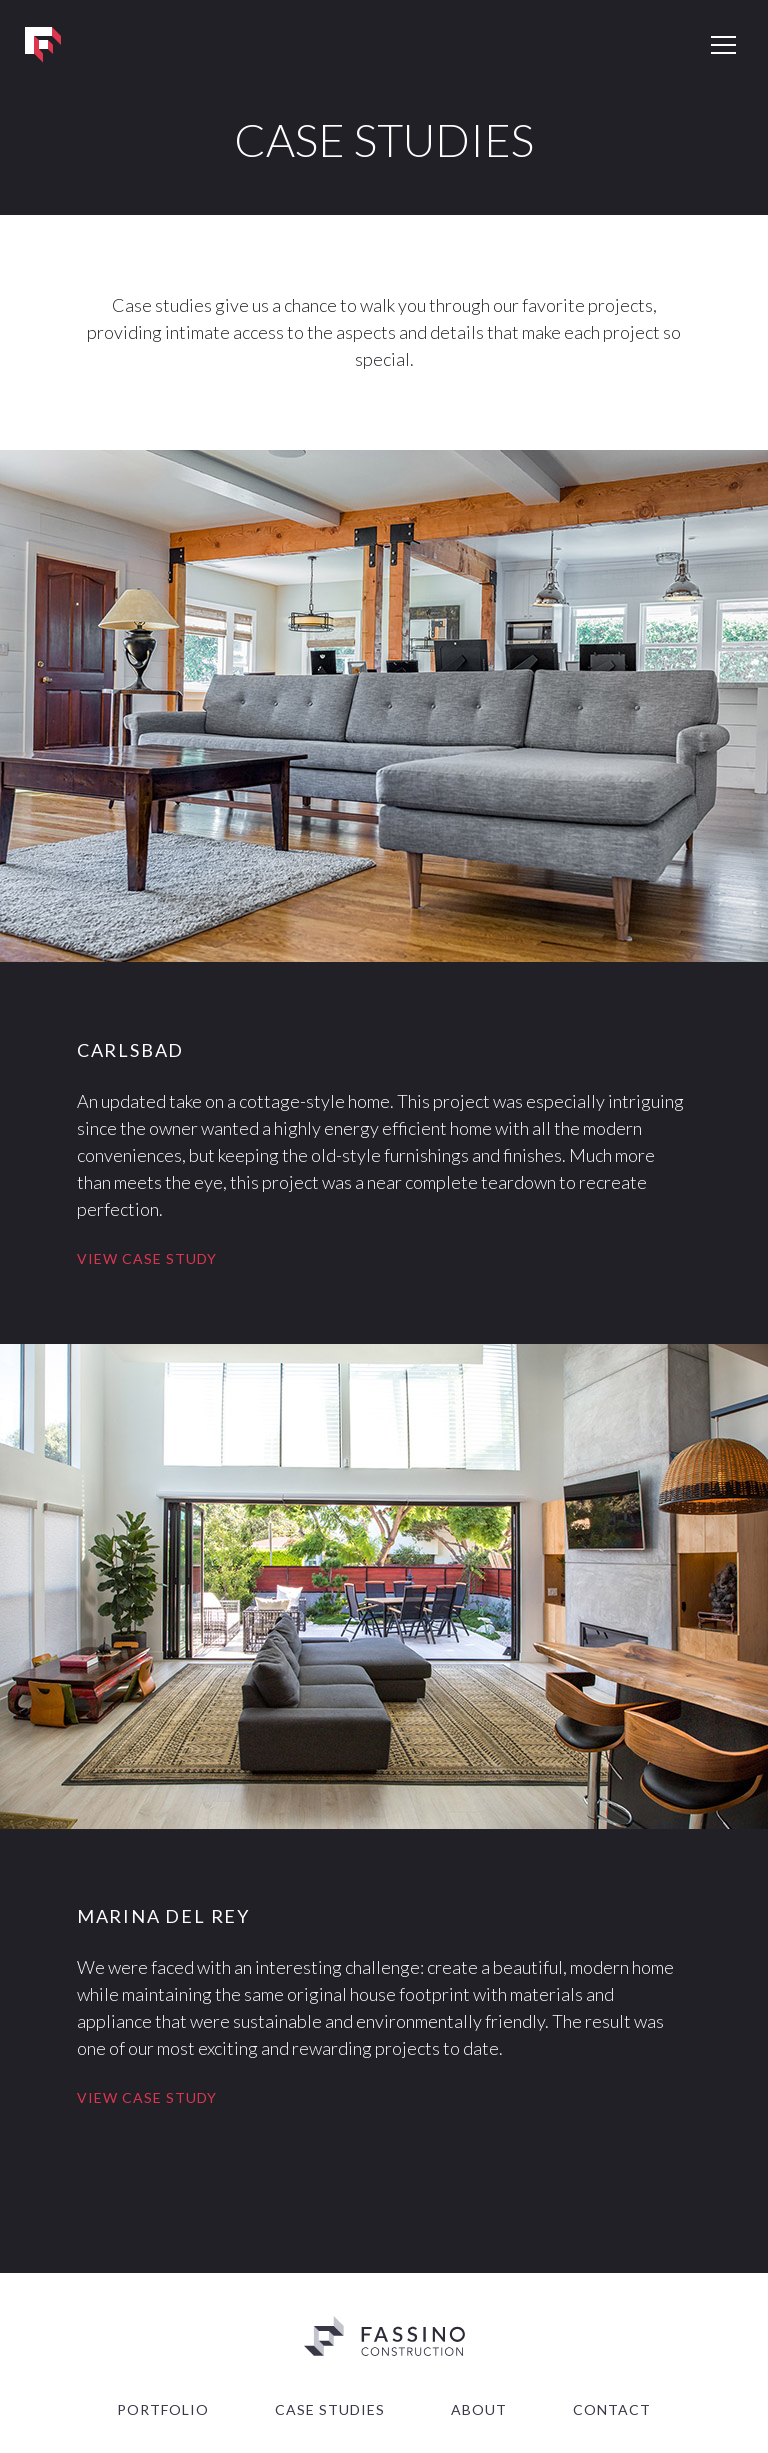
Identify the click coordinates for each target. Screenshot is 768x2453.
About (479, 2409)
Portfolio (163, 2409)
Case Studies (330, 2409)
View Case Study (147, 1258)
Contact (612, 2409)
